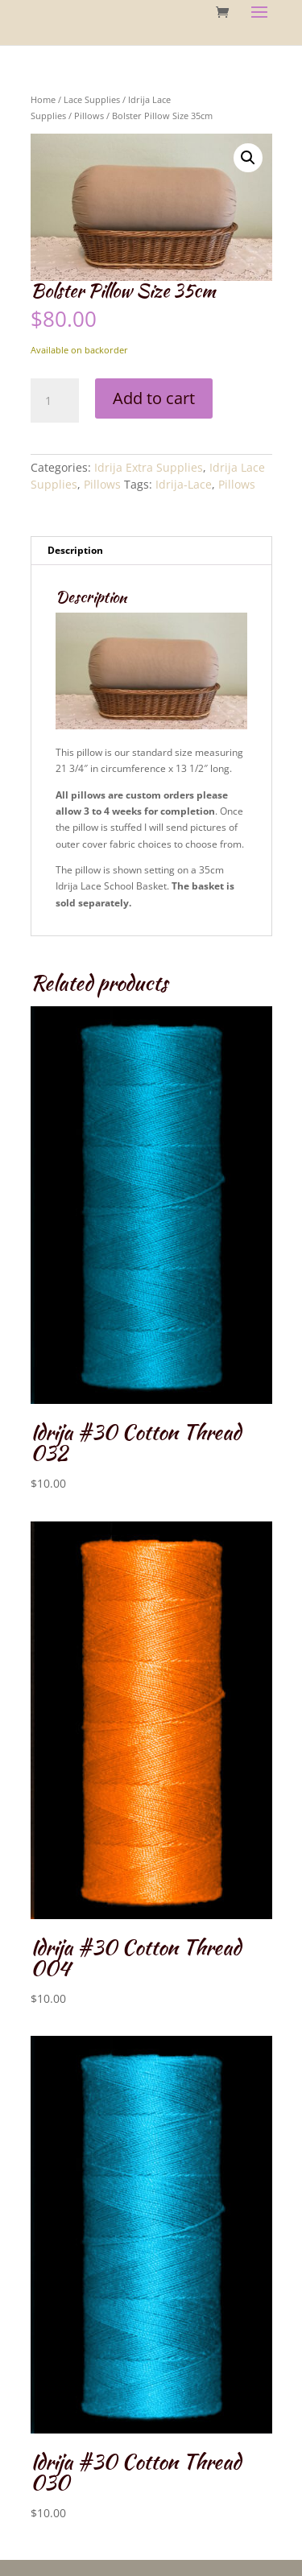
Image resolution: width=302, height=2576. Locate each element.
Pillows (89, 115)
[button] (248, 157)
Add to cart (154, 398)
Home (43, 99)
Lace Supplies (92, 99)
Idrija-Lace (183, 484)
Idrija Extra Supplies (148, 467)
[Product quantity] (55, 400)
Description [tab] (75, 550)
